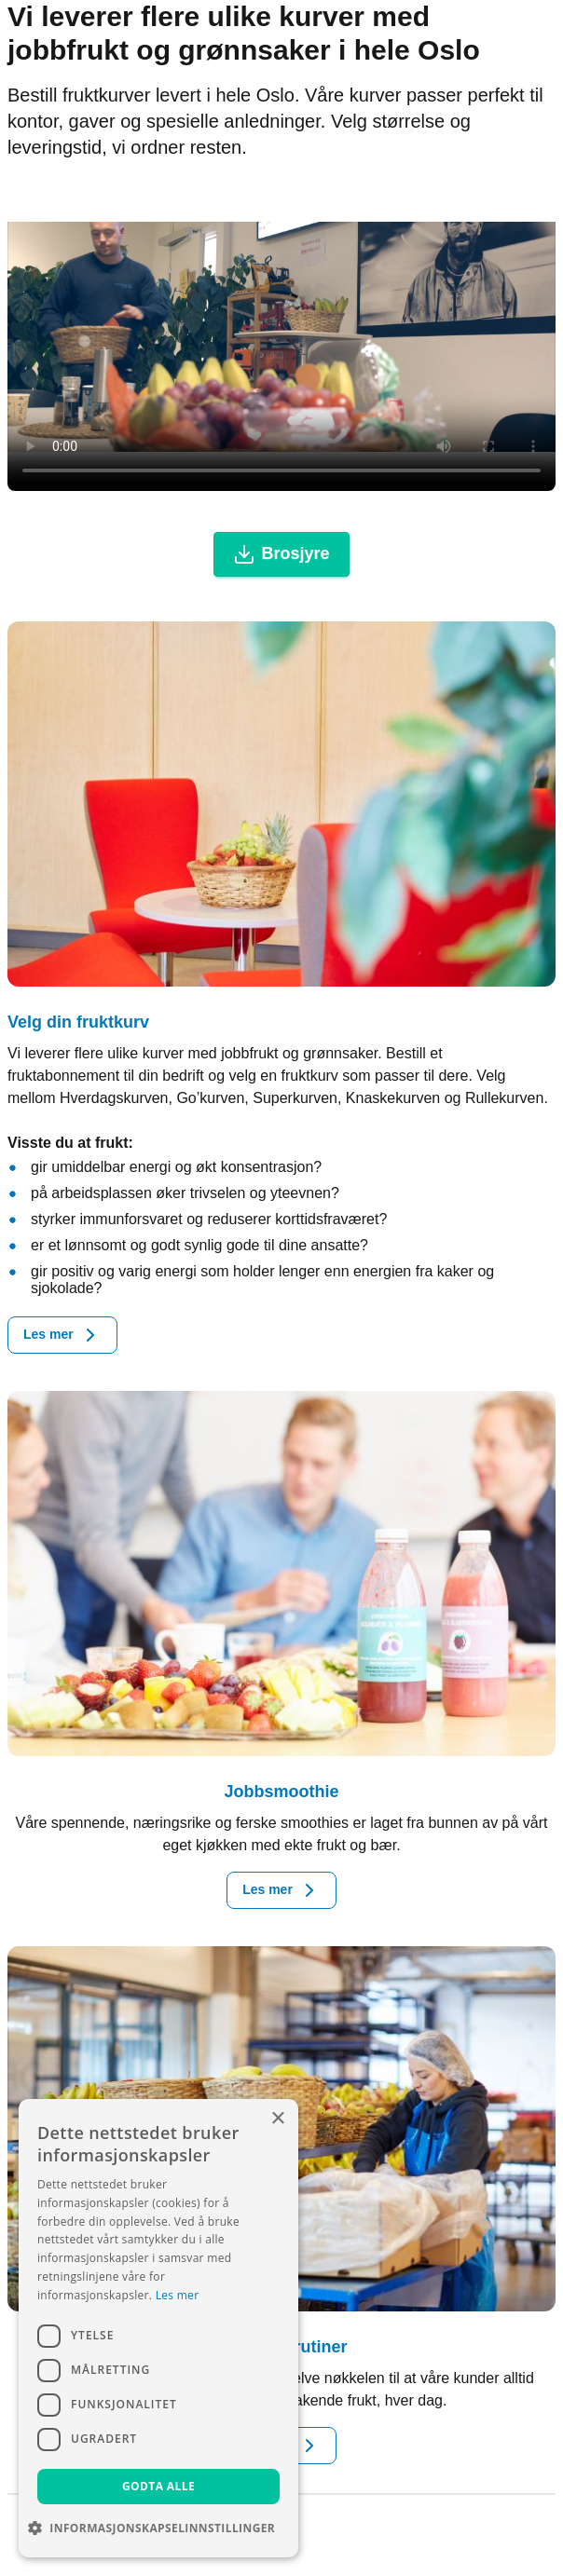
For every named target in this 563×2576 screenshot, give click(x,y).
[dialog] (158, 2328)
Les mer (62, 1335)
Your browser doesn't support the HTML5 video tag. (281, 337)
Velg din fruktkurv (78, 1022)
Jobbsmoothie (281, 1791)
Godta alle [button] (158, 2486)
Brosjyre (281, 554)
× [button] (277, 2119)
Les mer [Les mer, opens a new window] (177, 2295)
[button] (158, 2527)
